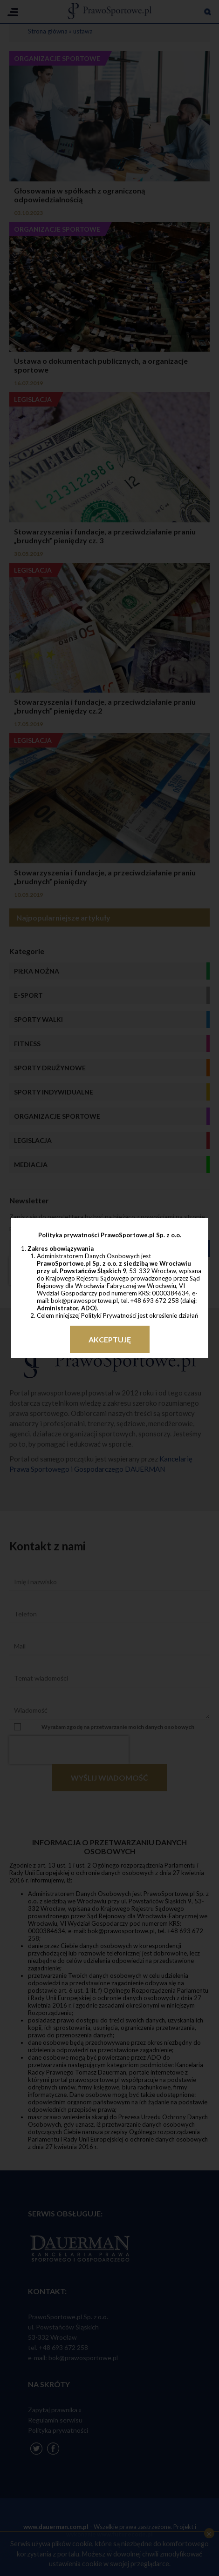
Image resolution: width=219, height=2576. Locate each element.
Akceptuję (110, 1339)
